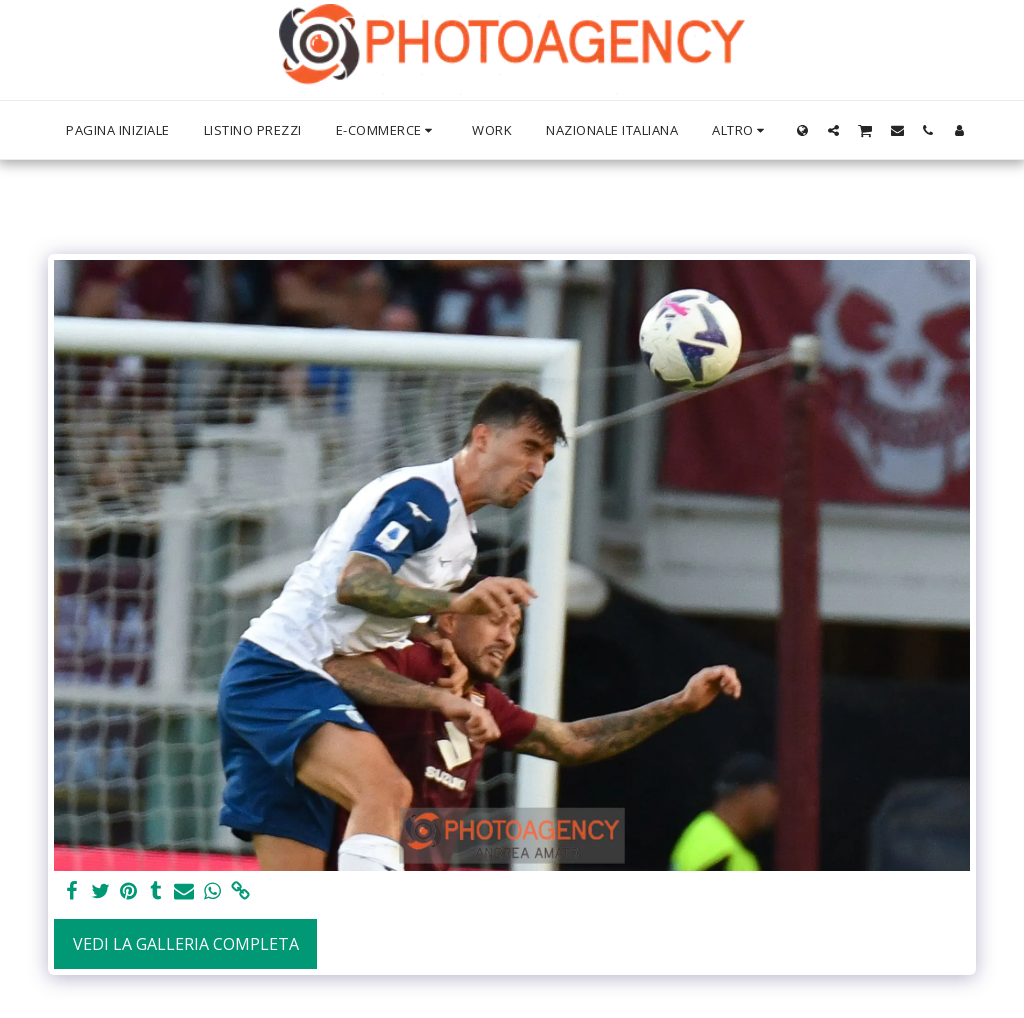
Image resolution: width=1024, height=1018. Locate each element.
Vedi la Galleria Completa (186, 944)
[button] (833, 130)
